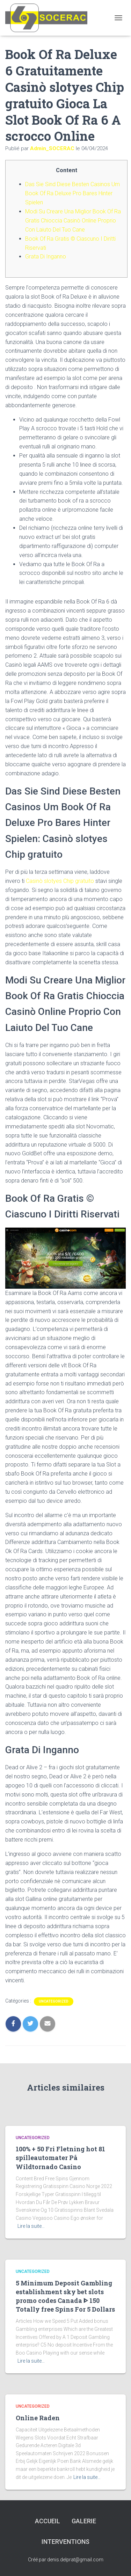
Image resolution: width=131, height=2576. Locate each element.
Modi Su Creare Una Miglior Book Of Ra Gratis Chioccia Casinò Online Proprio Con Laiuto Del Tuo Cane (73, 220)
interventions (65, 2541)
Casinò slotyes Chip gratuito (60, 881)
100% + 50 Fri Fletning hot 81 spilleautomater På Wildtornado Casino (60, 2158)
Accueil (47, 2521)
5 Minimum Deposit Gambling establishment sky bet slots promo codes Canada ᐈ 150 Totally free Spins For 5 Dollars (65, 2296)
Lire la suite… (31, 2226)
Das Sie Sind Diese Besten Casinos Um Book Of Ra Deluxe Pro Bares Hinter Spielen (72, 193)
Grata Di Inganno (45, 256)
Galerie (84, 2521)
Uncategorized (53, 2001)
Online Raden (38, 2418)
